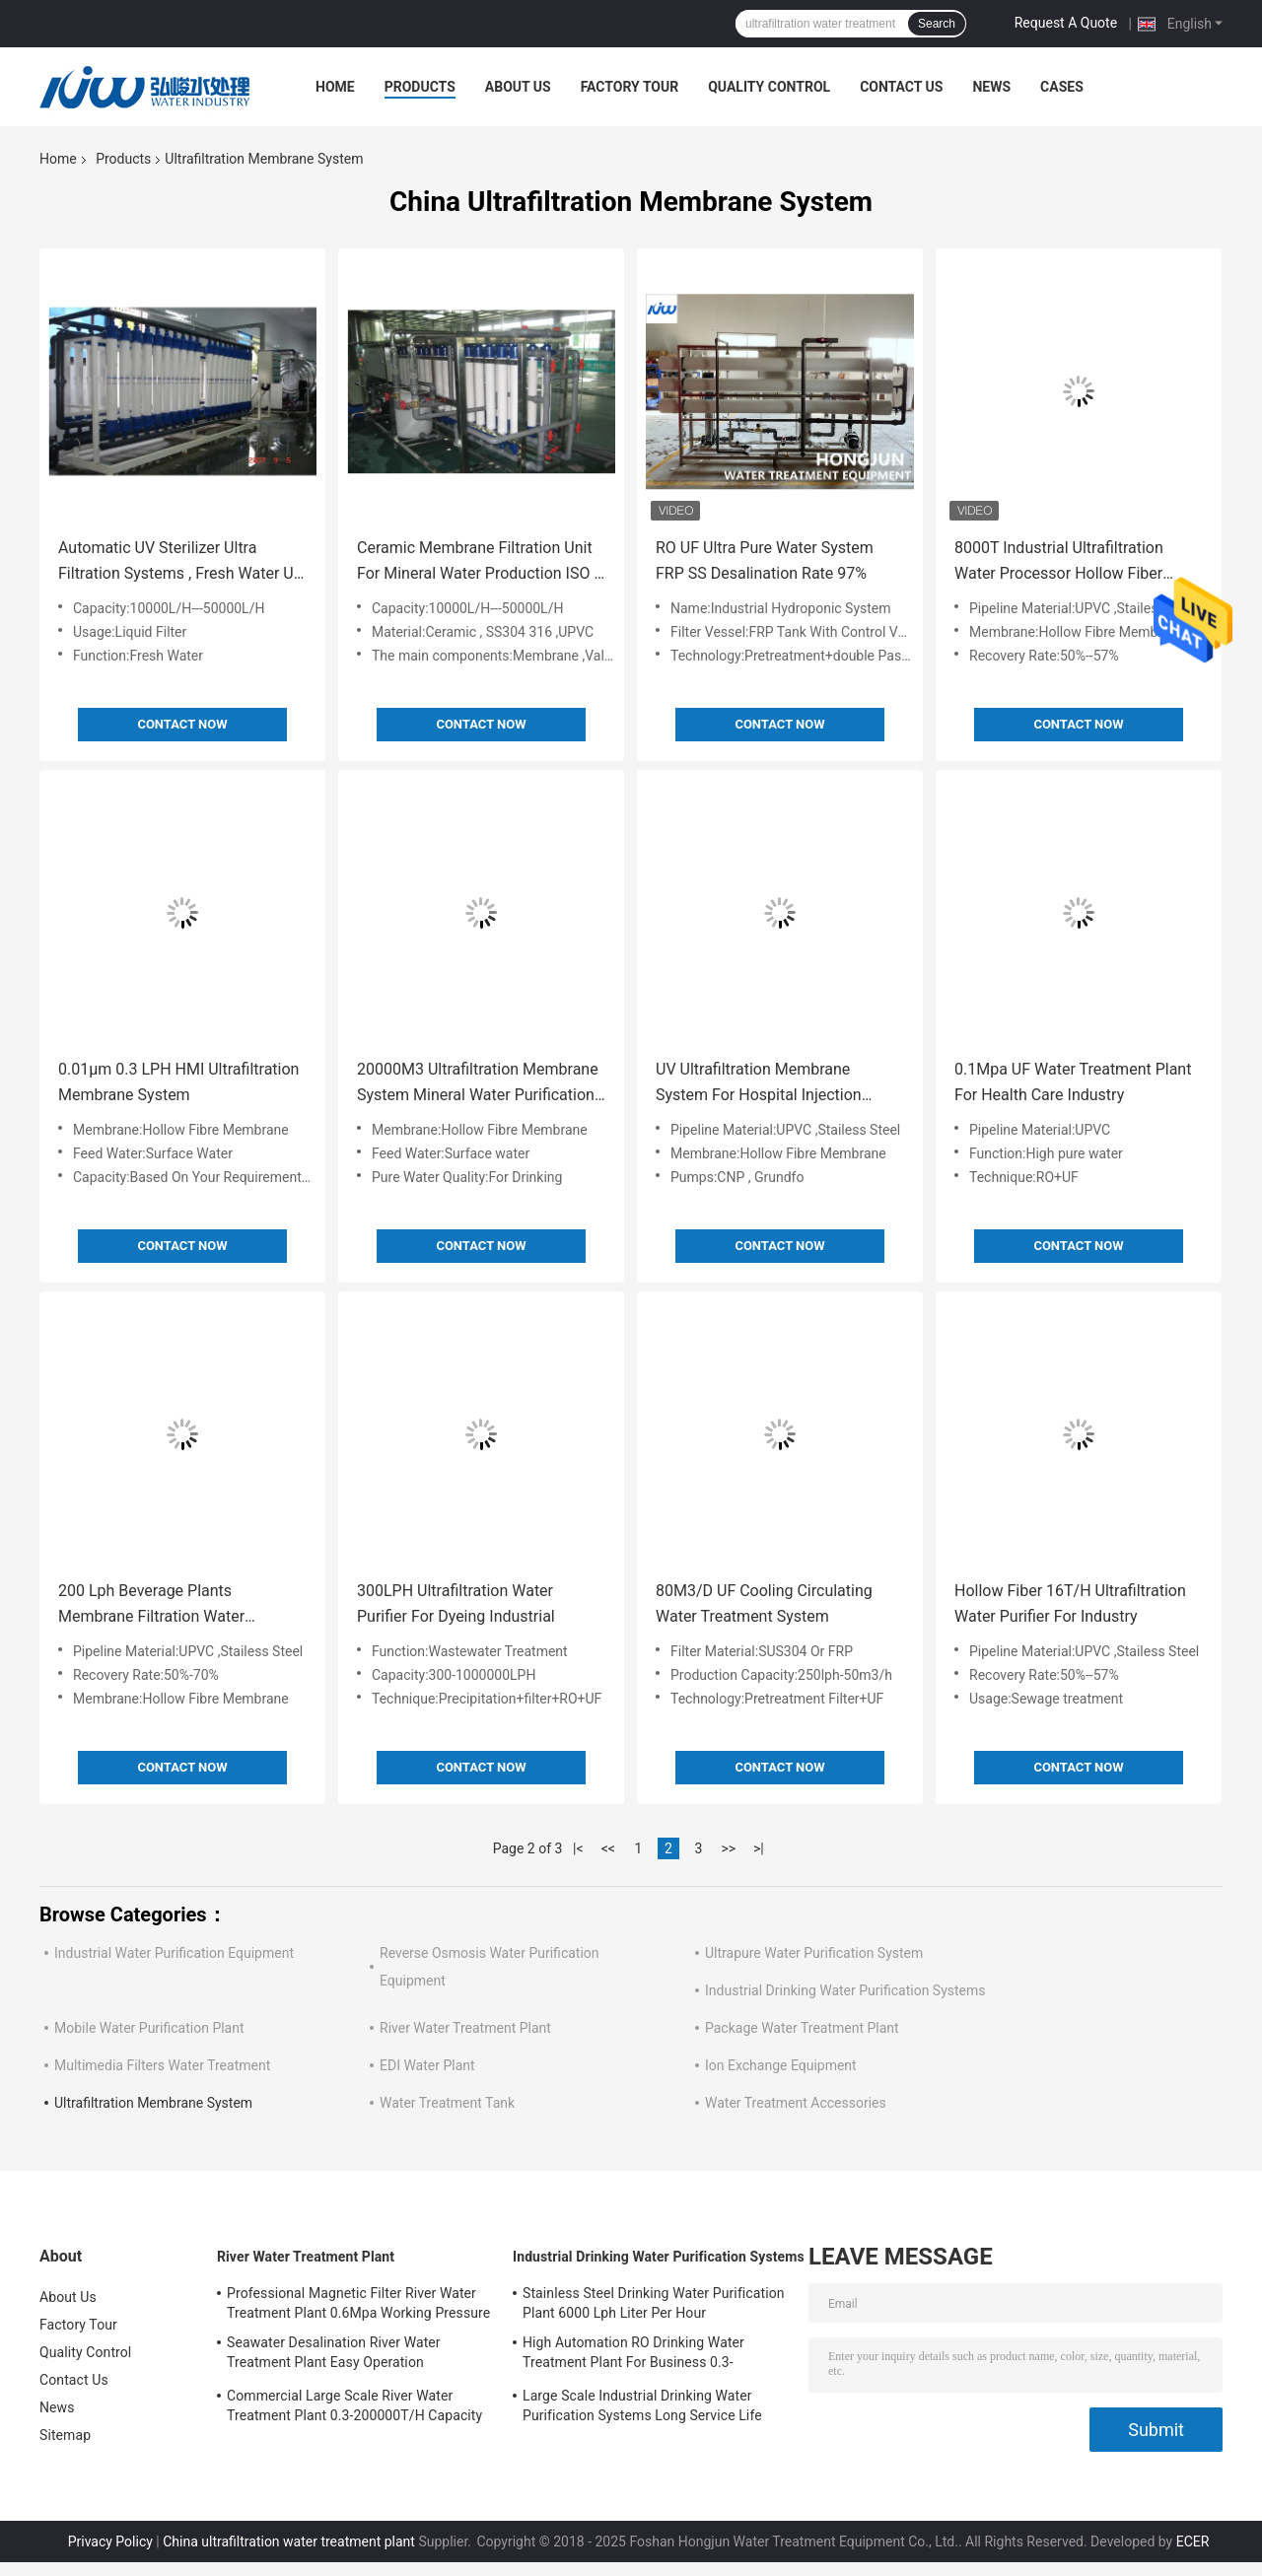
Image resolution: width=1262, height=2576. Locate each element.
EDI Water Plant (427, 2065)
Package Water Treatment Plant (802, 2028)
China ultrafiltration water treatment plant (289, 2541)
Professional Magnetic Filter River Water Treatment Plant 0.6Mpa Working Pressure (358, 2303)
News (991, 87)
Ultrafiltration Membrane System (153, 2103)
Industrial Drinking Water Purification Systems (845, 1990)
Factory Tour (630, 87)
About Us (518, 87)
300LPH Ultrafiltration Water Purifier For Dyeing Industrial (456, 1603)
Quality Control (769, 87)
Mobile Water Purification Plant (149, 2028)
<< (608, 1848)
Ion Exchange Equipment (781, 2065)
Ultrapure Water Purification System (814, 1953)
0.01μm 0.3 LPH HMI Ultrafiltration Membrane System (178, 1082)
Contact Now (182, 724)
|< (578, 1848)
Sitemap (65, 2435)
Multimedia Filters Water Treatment (162, 2065)
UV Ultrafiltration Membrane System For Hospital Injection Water (759, 1084)
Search (936, 24)
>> (728, 1848)
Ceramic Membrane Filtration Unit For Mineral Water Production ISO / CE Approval (478, 562)
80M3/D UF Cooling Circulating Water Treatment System (764, 1603)
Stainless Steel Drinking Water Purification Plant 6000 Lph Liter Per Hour (654, 2303)
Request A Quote (1066, 23)
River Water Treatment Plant (465, 2028)
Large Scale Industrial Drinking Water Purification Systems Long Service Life (642, 2405)
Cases (1062, 87)
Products (420, 87)
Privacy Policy (110, 2541)
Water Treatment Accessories (795, 2103)
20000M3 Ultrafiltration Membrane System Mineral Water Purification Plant (477, 1084)
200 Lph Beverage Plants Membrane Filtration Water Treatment (151, 1605)
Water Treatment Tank (447, 2103)
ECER (1193, 2541)
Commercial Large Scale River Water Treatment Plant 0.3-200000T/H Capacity (354, 2405)
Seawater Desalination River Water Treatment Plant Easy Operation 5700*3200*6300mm (334, 2355)
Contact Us (901, 87)
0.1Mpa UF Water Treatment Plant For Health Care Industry (1072, 1082)
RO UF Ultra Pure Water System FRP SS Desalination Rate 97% (765, 560)
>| (758, 1848)
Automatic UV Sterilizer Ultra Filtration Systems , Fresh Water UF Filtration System (180, 562)
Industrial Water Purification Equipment (174, 1953)
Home (335, 87)
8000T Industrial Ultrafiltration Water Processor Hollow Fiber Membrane (1058, 562)
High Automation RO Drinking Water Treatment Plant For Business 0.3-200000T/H (633, 2355)
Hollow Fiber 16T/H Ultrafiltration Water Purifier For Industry (1070, 1603)
